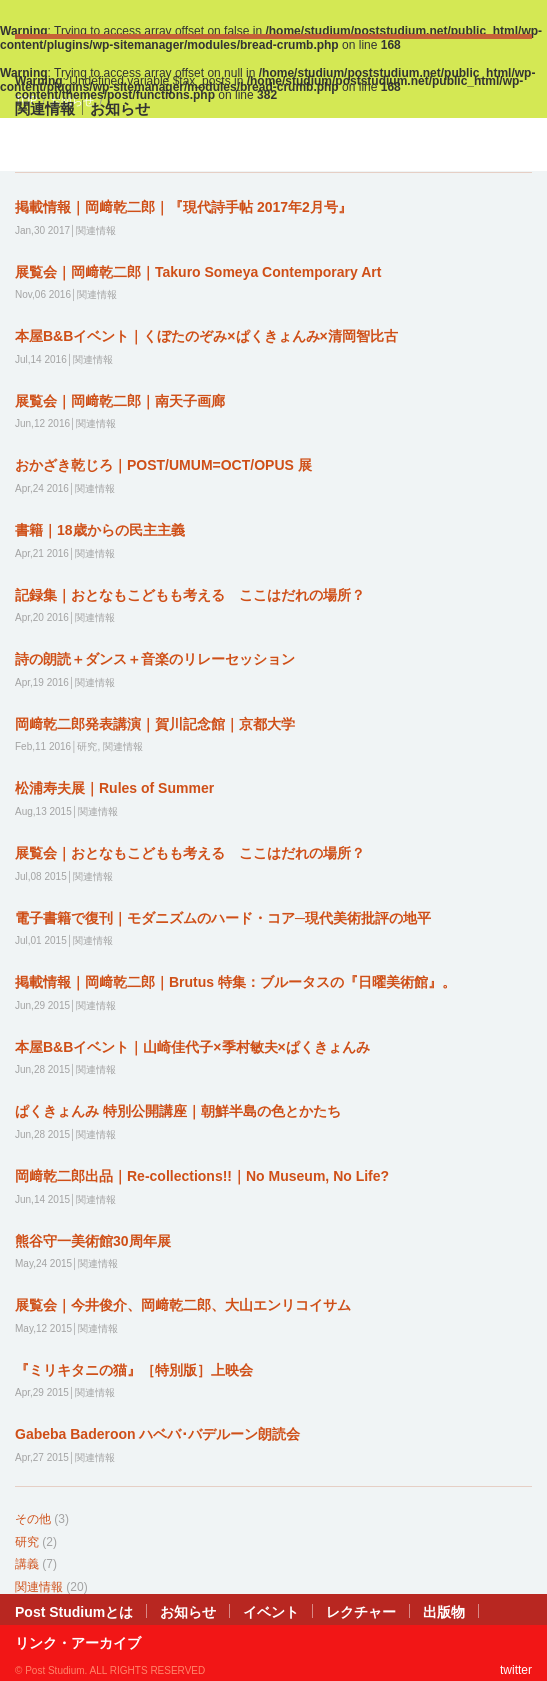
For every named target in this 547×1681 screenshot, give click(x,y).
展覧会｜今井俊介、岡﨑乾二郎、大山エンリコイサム (183, 1305)
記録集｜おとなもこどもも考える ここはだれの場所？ (190, 595)
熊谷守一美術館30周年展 (93, 1241)
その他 (33, 1519)
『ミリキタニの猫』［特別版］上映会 (134, 1370)
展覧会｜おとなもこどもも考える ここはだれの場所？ (190, 853)
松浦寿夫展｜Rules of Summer (114, 788)
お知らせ (188, 1612)
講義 (27, 1564)
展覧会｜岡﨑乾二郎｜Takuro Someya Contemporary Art (198, 272)
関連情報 (39, 1587)
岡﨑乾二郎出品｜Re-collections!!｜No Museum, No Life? (202, 1176)
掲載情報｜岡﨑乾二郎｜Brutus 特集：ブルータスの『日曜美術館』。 (235, 982)
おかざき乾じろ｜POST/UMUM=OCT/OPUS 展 (163, 465)
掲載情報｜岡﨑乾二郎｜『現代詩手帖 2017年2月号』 (183, 207)
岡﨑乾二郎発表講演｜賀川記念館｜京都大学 (155, 724)
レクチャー (361, 1612)
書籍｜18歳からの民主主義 (100, 530)
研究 (27, 1542)
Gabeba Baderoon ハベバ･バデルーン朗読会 (157, 1434)
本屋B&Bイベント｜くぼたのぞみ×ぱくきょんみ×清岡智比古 (206, 336)
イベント (271, 1612)
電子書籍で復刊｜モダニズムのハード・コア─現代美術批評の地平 (223, 918)
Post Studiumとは (74, 1612)
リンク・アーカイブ (78, 1643)
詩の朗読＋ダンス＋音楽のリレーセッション (155, 659)
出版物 (444, 1612)
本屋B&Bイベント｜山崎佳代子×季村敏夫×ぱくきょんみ (192, 1047)
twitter (516, 1670)
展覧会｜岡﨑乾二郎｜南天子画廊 (120, 401)
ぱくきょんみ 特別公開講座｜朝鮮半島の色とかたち (178, 1111)
